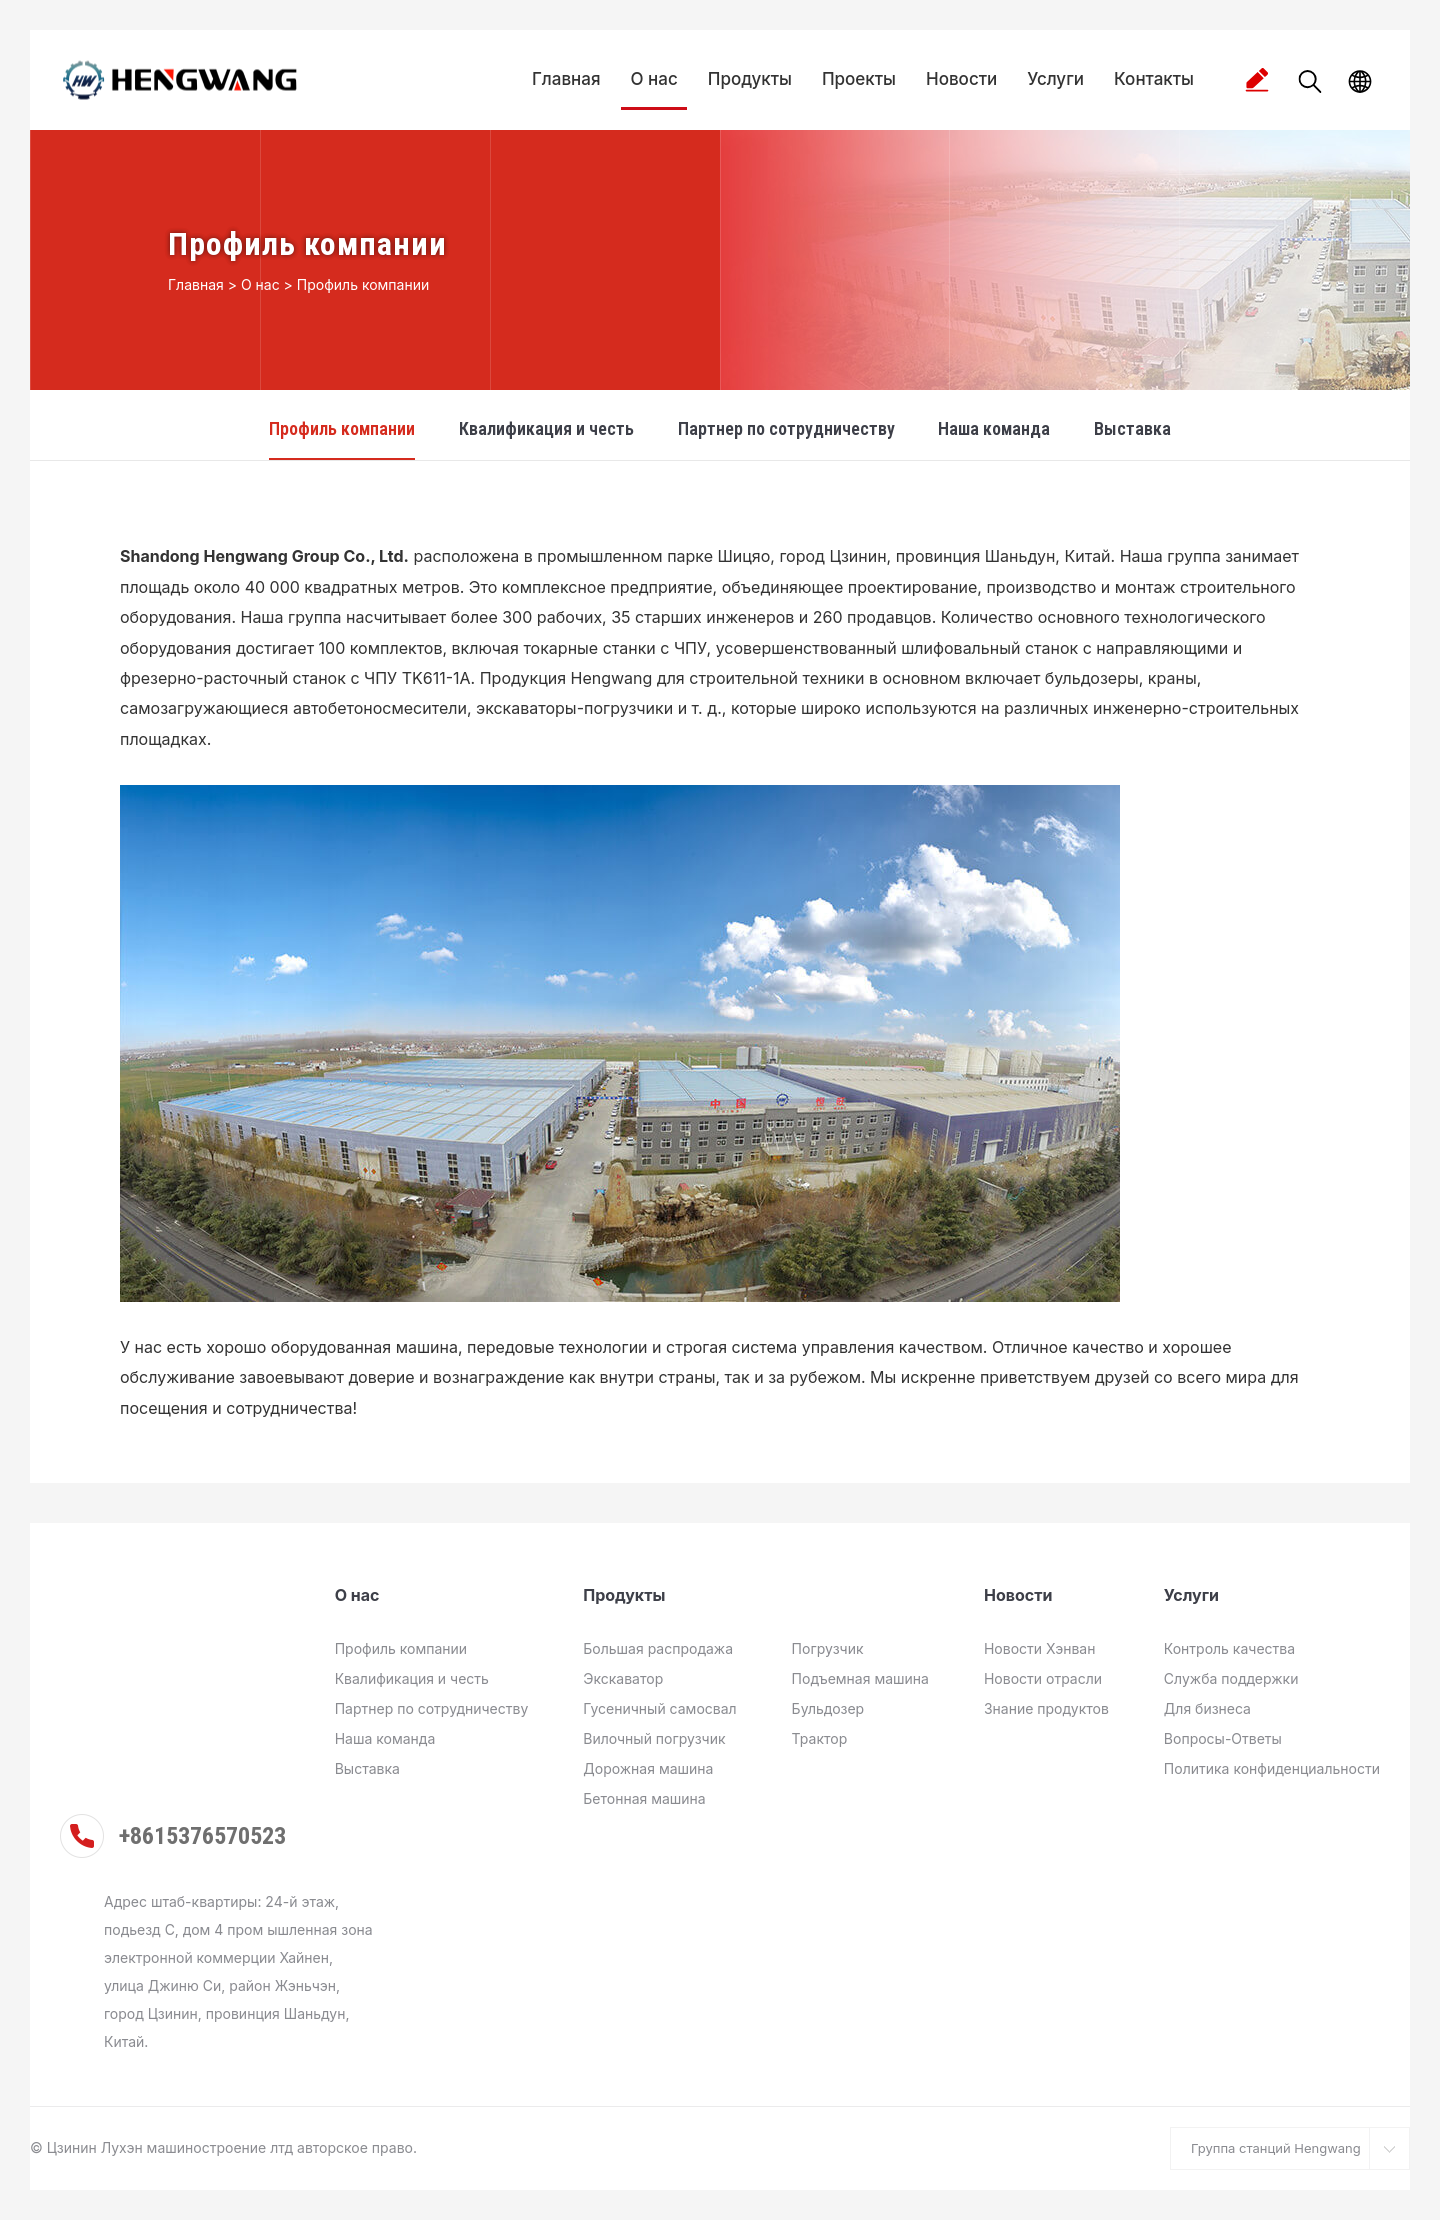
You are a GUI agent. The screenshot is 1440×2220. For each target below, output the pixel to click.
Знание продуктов (1046, 1708)
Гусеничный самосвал (659, 1708)
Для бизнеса (1207, 1708)
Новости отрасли (1043, 1678)
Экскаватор (623, 1678)
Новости (961, 79)
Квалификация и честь (546, 428)
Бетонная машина (644, 1798)
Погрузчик (828, 1648)
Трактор (820, 1738)
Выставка (1132, 428)
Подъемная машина (860, 1678)
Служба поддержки (1231, 1678)
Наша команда (994, 428)
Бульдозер (828, 1708)
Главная (566, 79)
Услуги (1055, 79)
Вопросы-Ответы (1223, 1738)
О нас (654, 79)
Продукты (750, 79)
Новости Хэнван (1039, 1648)
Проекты (859, 79)
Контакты (1154, 79)
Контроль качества (1229, 1648)
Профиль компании (363, 284)
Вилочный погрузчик (654, 1738)
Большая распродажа (658, 1648)
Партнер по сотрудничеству (786, 428)
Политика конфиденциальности (1272, 1768)
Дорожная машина (648, 1768)
